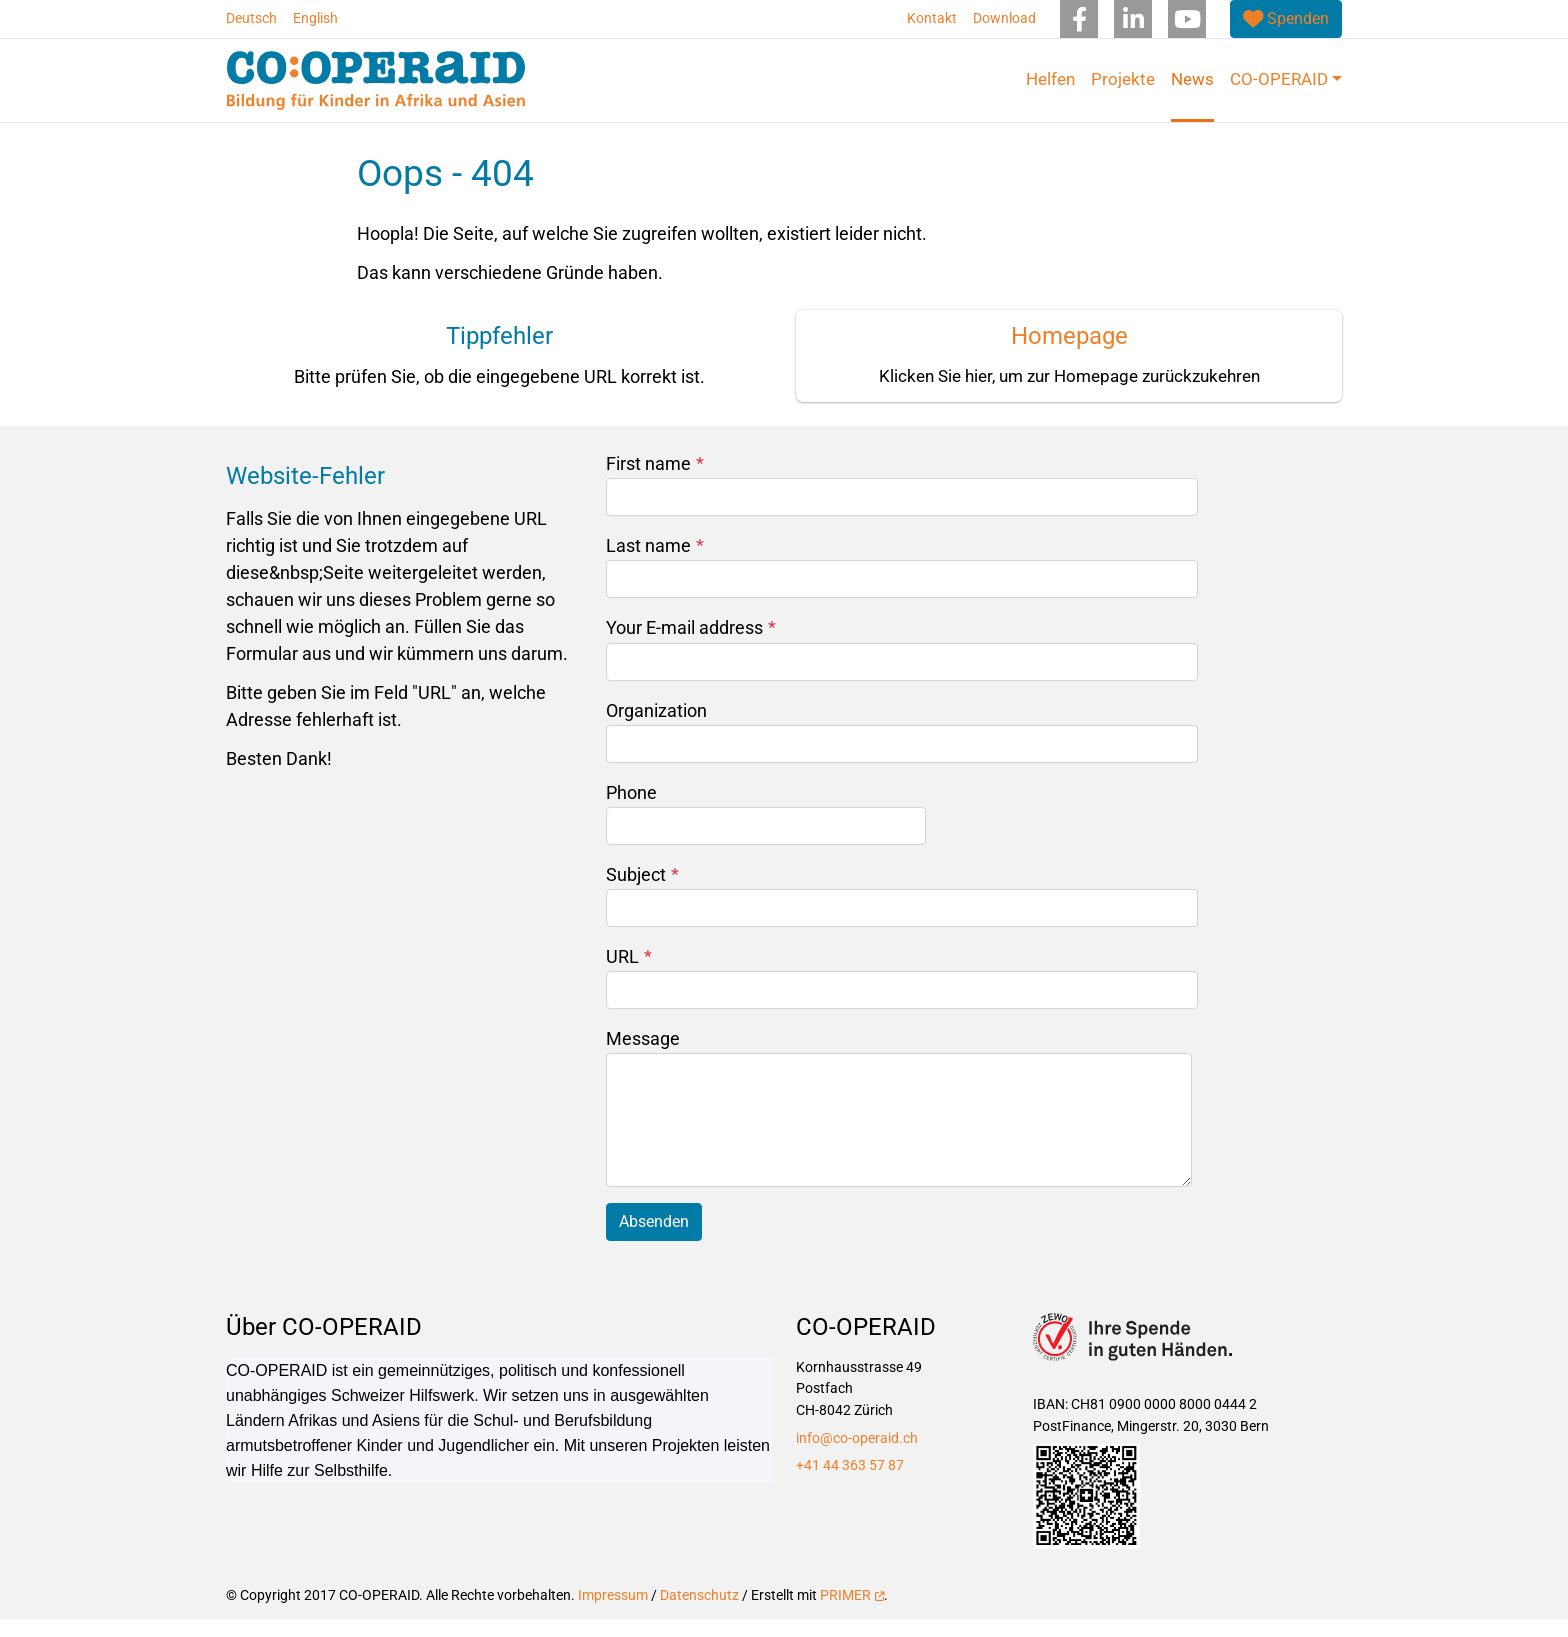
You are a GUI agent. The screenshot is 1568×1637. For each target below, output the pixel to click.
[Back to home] (376, 80)
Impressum (613, 1613)
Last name (655, 563)
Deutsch (251, 18)
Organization (656, 727)
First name (655, 481)
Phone (631, 809)
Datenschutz (699, 1613)
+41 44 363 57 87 (850, 1483)
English (315, 18)
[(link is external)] (1286, 19)
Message (643, 1056)
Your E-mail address (691, 645)
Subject (642, 892)
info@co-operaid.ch (857, 1455)
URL (629, 974)
